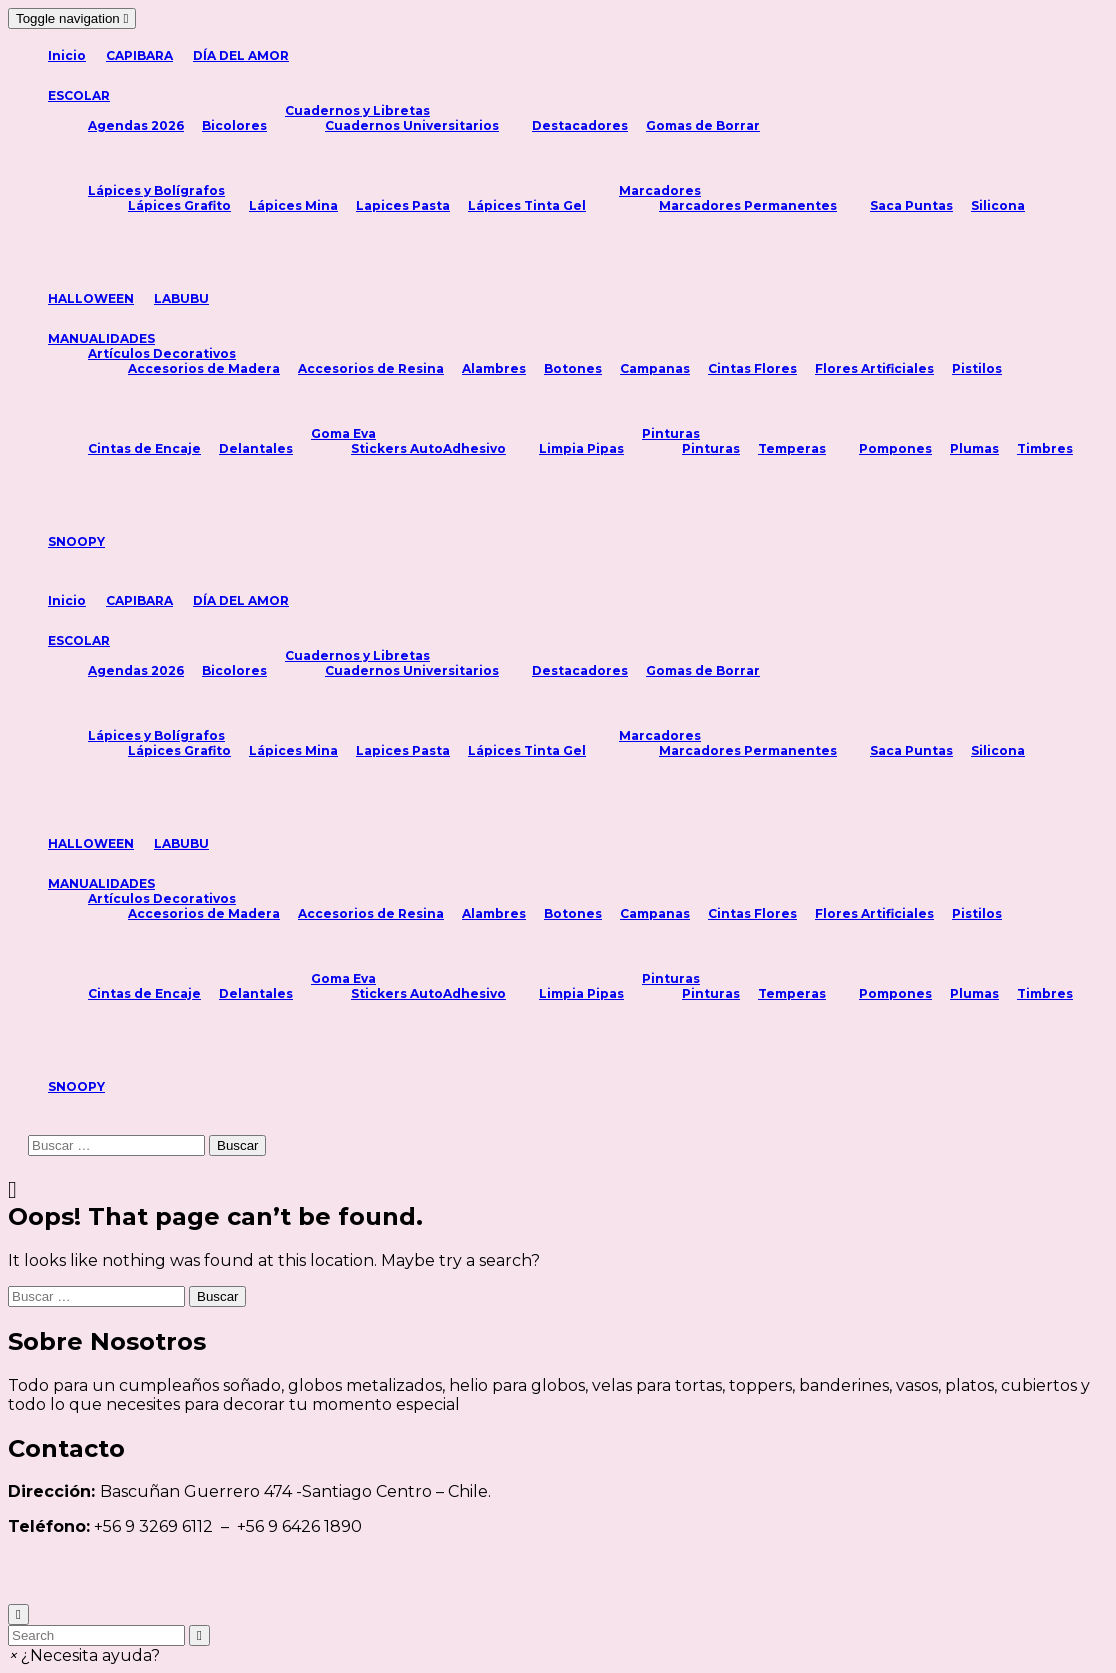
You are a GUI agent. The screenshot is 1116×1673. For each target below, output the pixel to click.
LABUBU (181, 298)
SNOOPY (76, 541)
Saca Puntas (911, 205)
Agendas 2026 (136, 125)
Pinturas (671, 433)
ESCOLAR (79, 95)
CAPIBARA (139, 55)
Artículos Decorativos (162, 353)
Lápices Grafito (179, 205)
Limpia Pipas (581, 448)
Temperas (792, 448)
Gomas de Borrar (703, 125)
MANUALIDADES (101, 338)
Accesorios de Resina (371, 368)
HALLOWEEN (91, 298)
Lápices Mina (293, 205)
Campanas (655, 368)
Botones (573, 368)
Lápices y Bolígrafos (156, 190)
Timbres (1045, 448)
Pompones (895, 448)
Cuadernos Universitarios (412, 125)
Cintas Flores (752, 368)
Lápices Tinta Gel (527, 205)
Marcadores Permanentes (748, 205)
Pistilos (977, 368)
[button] (84, 1655)
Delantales (256, 448)
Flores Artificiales (874, 368)
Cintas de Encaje (144, 448)
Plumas (974, 448)
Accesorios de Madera (204, 368)
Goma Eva (343, 433)
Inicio (67, 55)
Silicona (998, 205)
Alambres (494, 368)
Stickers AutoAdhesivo (428, 448)
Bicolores (234, 125)
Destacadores (580, 125)
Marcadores (660, 190)
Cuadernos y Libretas (357, 110)
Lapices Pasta (403, 205)
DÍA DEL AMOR (241, 55)
